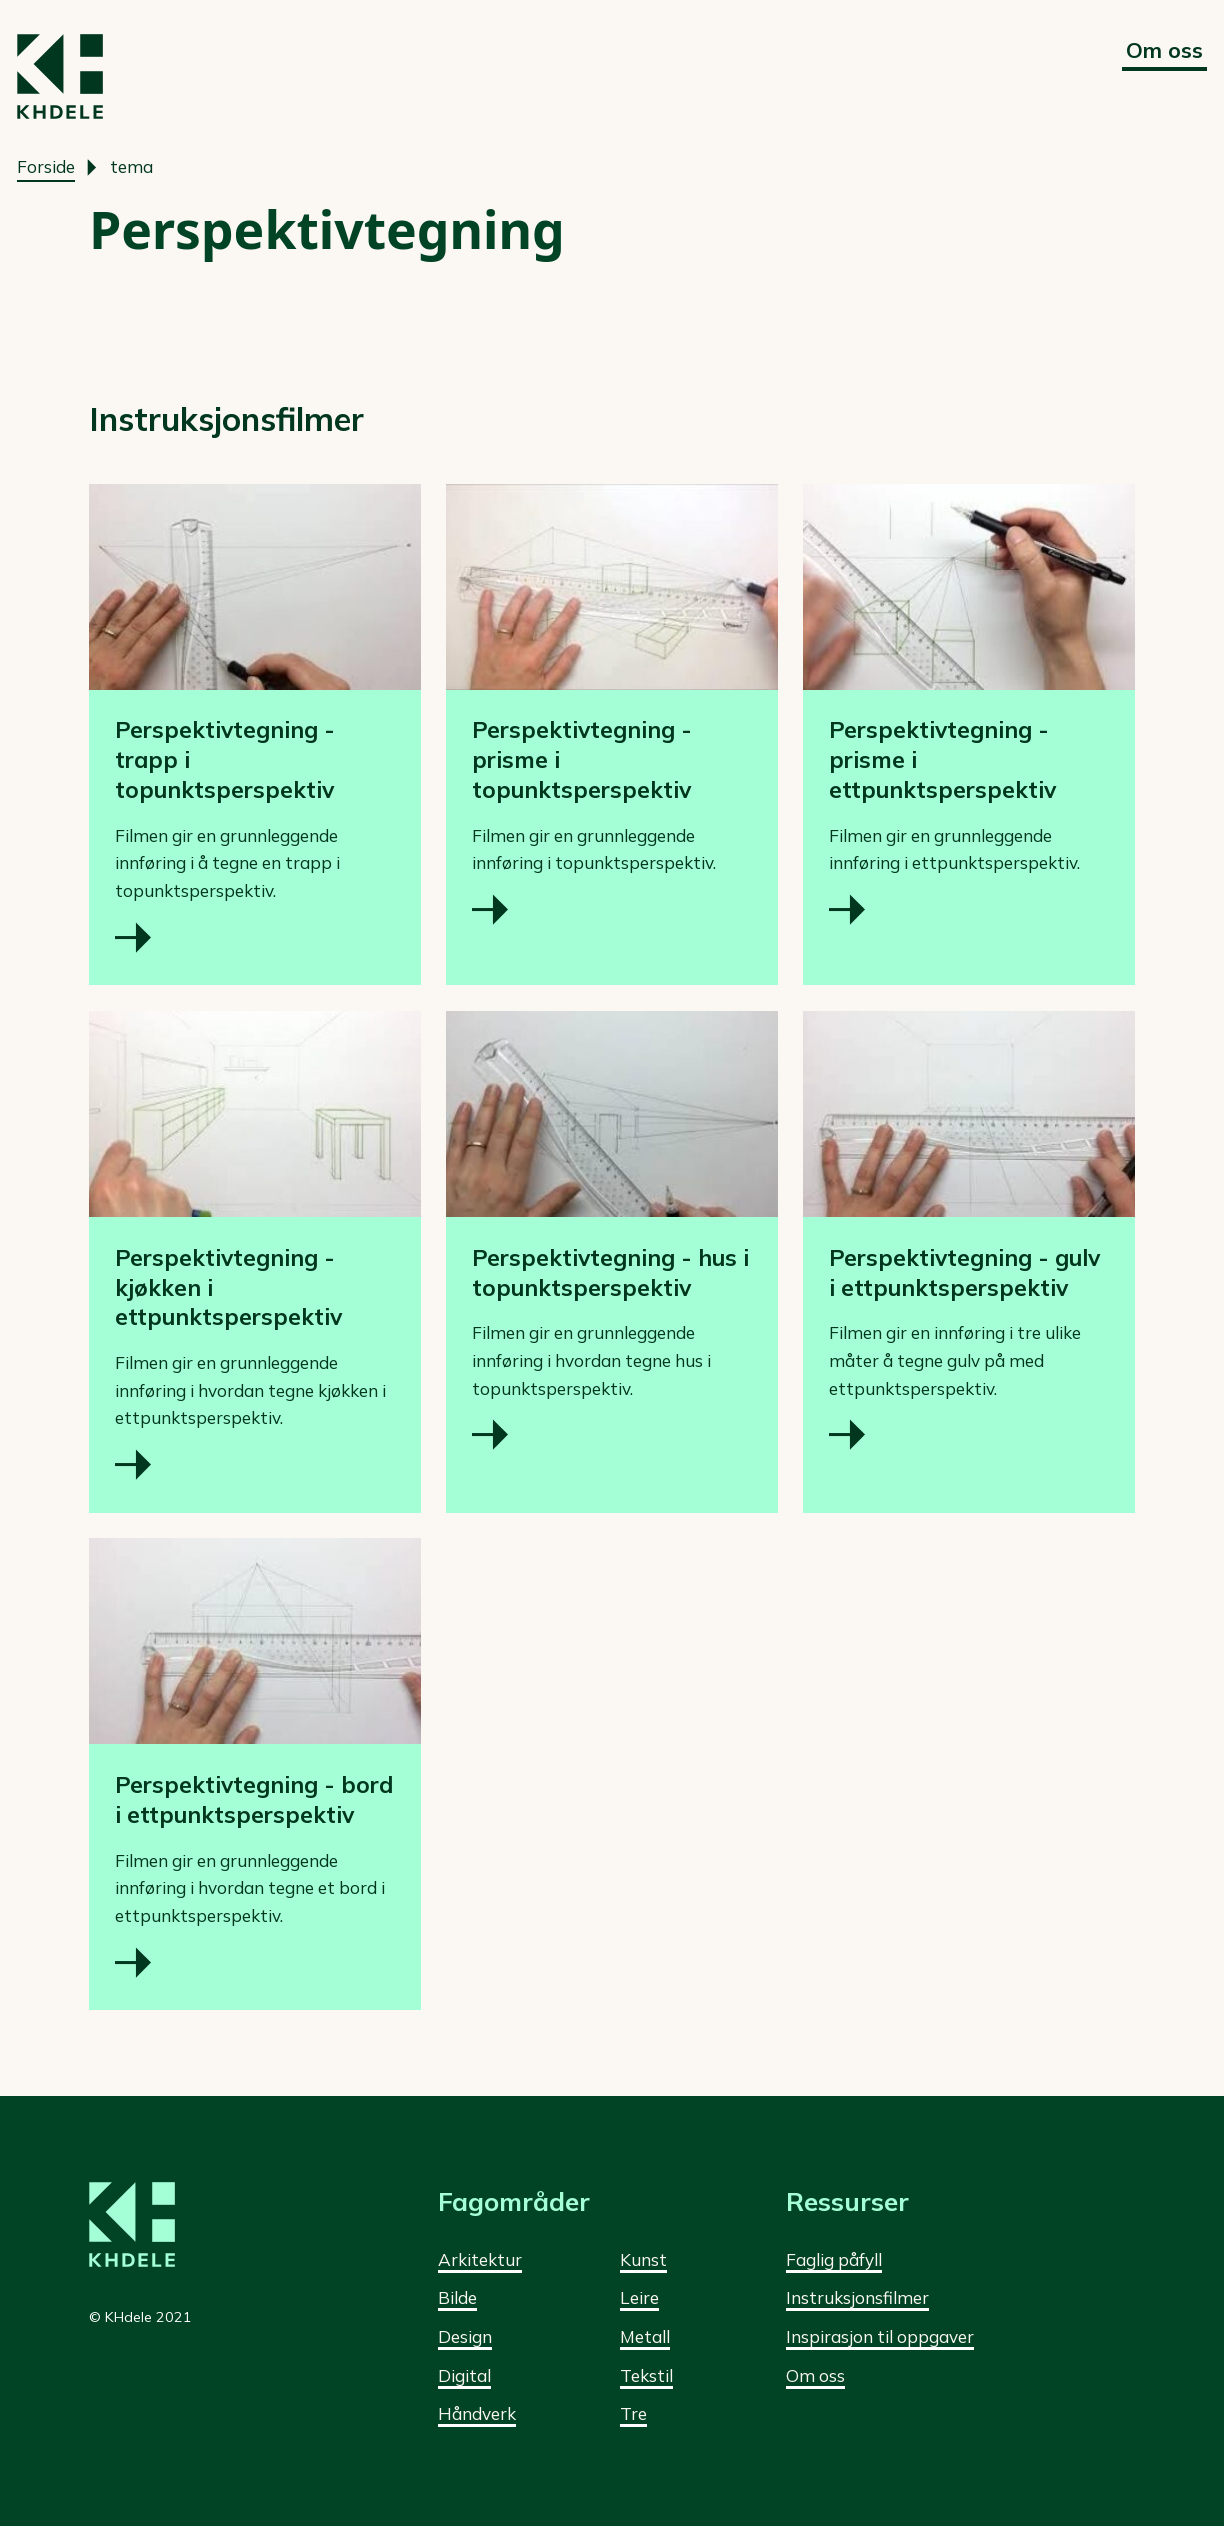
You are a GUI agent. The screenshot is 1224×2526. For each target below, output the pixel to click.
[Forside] (60, 76)
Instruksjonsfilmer (857, 2297)
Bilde (457, 2297)
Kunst (643, 2259)
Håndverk (477, 2413)
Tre (633, 2413)
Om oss (1164, 49)
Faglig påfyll (834, 2259)
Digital (464, 2375)
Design (465, 2336)
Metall (645, 2336)
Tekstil (646, 2375)
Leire (639, 2297)
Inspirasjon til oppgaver (880, 2336)
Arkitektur (480, 2259)
